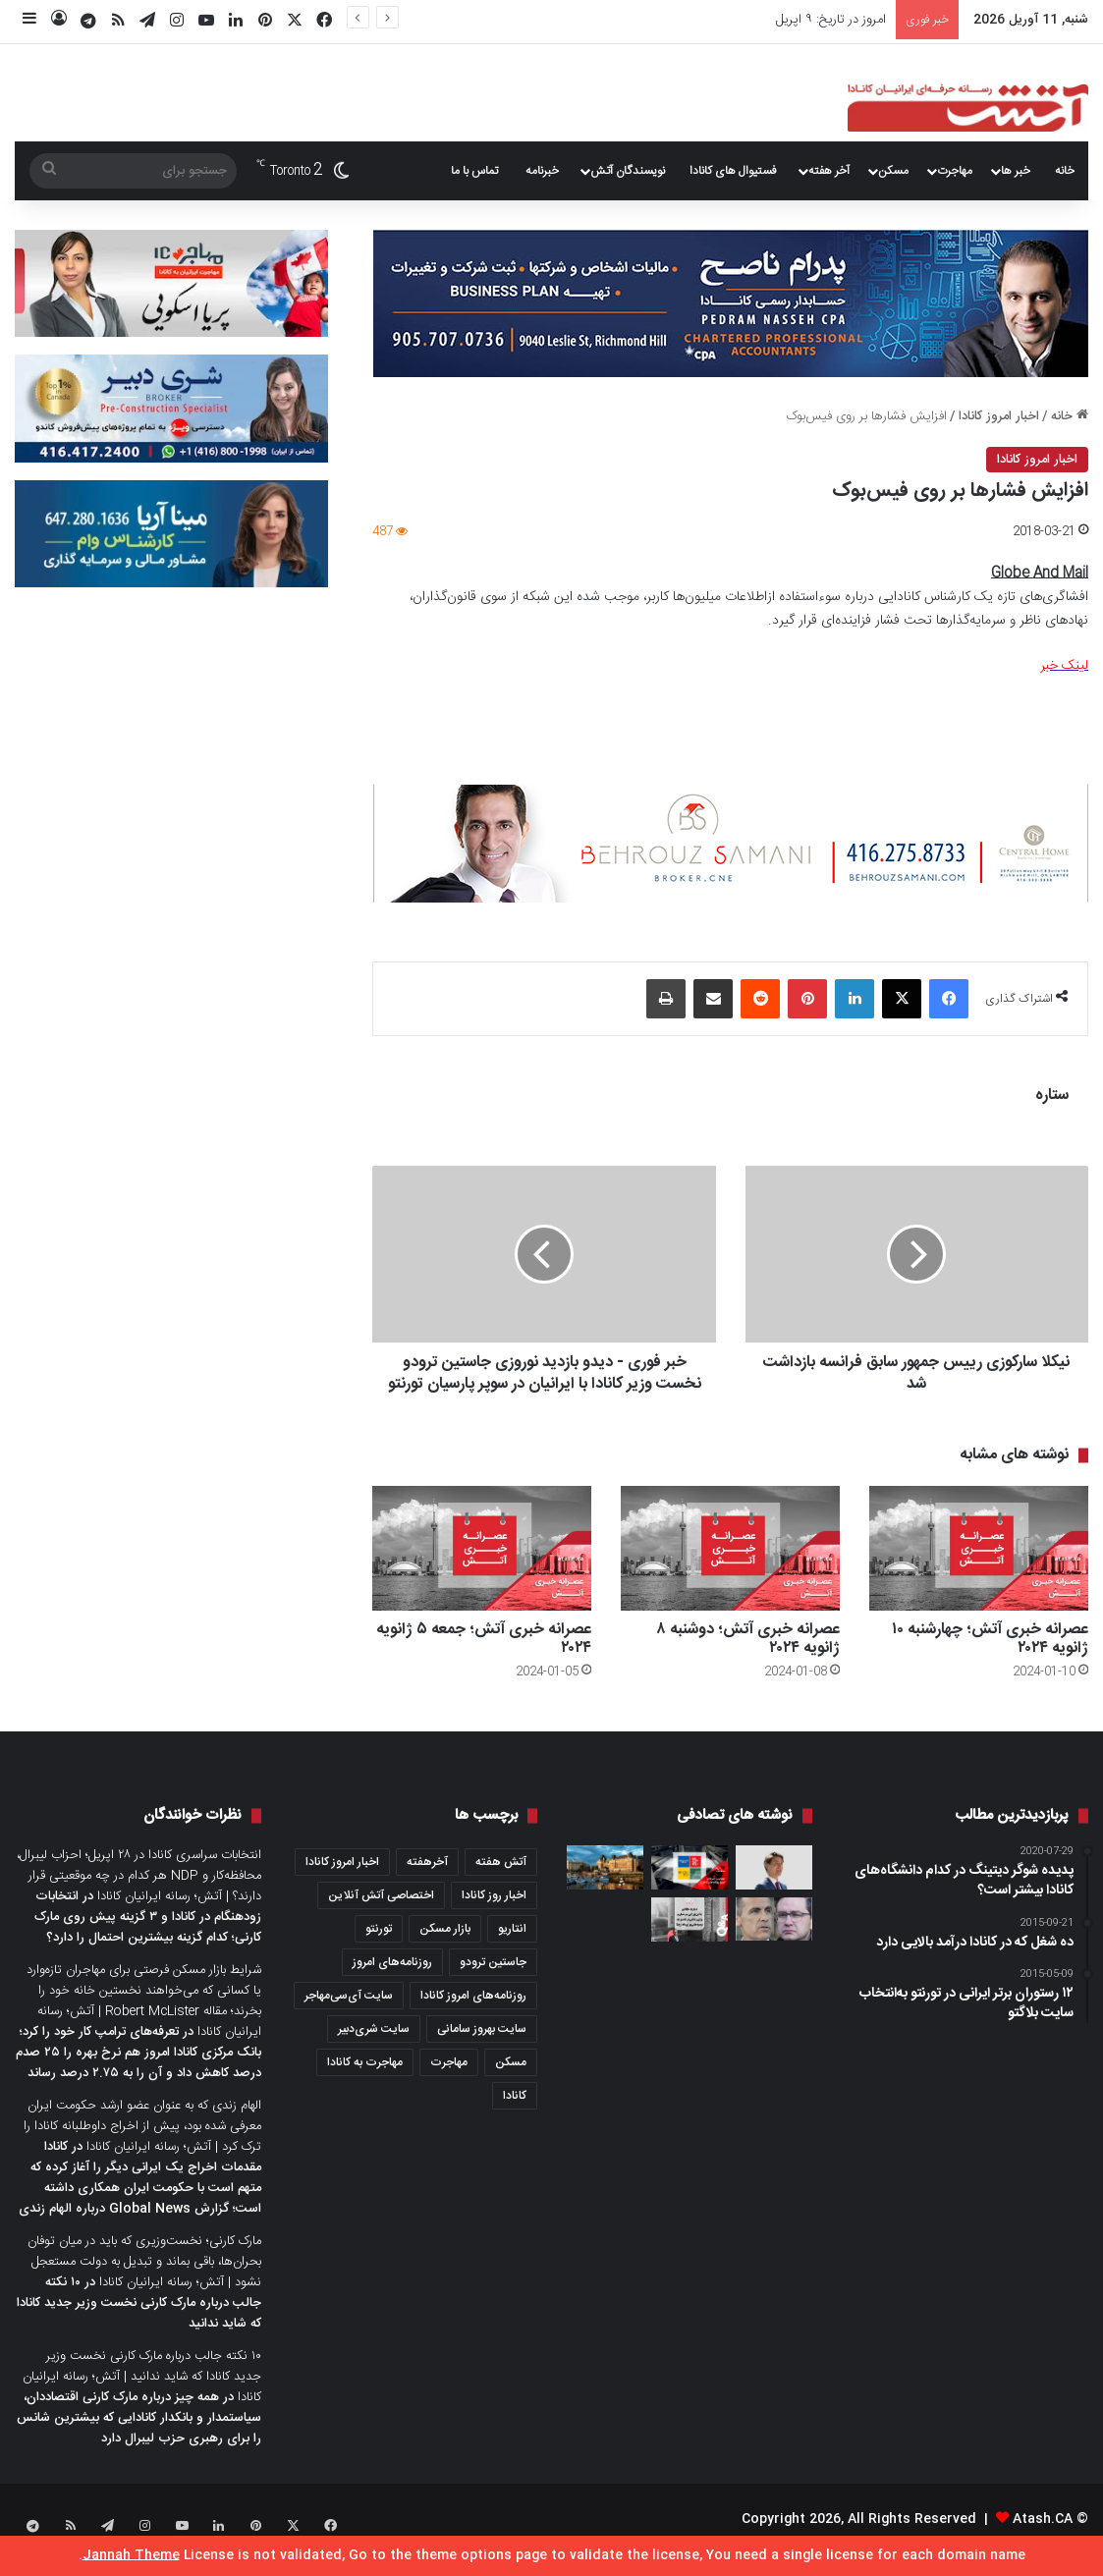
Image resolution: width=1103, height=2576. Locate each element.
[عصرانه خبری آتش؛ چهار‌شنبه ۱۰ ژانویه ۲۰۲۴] (978, 1569)
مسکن (893, 171)
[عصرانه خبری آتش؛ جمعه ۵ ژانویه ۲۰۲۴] (481, 1569)
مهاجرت (954, 171)
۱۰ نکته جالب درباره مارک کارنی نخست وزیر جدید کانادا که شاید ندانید (139, 2324)
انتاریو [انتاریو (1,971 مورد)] (512, 1950)
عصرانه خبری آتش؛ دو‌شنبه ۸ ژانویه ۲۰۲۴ (748, 1660)
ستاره (1052, 1095)
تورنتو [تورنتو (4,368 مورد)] (378, 1950)
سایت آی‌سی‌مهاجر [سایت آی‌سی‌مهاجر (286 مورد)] (348, 2017)
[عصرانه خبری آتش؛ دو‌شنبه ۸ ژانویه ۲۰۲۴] (730, 1569)
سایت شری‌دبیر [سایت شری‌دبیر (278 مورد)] (374, 2050)
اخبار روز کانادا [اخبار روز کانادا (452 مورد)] (494, 1917)
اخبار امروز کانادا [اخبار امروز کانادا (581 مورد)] (342, 1883)
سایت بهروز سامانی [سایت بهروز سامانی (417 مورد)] (481, 2050)
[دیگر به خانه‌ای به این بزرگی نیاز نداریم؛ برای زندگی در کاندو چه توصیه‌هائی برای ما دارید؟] (689, 1941)
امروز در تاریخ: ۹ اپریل (831, 19)
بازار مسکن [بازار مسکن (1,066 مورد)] (444, 1950)
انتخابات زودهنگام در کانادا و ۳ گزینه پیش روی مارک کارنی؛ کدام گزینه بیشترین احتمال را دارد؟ (147, 1938)
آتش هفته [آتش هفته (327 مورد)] (500, 1883)
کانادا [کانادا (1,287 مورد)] (514, 2117)
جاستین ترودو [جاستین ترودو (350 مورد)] (493, 1984)
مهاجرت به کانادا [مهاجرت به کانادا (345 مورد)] (365, 2084)
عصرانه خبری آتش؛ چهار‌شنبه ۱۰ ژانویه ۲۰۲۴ (990, 1660)
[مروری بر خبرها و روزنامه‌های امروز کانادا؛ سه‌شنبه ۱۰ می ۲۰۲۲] (689, 1889)
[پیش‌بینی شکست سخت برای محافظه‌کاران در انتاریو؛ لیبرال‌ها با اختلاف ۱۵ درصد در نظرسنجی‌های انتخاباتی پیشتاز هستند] (774, 1940)
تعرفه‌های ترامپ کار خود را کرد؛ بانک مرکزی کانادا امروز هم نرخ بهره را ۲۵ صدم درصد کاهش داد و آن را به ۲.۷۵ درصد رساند (138, 2074)
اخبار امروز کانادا (999, 416)
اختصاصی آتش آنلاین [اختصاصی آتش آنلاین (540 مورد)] (381, 1917)
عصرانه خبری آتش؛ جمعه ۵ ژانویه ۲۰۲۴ (483, 1660)
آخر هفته (829, 171)
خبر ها (1015, 171)
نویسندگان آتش (627, 171)
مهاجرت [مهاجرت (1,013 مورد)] (449, 2084)
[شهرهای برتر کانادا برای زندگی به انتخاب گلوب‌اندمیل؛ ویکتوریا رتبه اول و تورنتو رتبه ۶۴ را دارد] (605, 1889)
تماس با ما (474, 171)
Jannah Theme (131, 2555)
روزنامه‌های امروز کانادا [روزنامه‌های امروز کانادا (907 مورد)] (473, 2017)
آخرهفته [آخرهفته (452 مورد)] (427, 1883)
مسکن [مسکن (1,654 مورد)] (510, 2084)
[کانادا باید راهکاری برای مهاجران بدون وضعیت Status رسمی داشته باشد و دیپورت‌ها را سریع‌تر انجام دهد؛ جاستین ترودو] (774, 1889)
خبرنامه (542, 171)
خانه (1065, 171)
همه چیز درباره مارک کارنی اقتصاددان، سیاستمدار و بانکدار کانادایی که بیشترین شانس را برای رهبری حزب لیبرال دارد (139, 2439)
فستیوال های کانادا (733, 171)
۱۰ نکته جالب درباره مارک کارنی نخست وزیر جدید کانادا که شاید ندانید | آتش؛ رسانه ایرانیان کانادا (142, 2398)
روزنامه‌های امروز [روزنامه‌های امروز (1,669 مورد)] (392, 1984)
